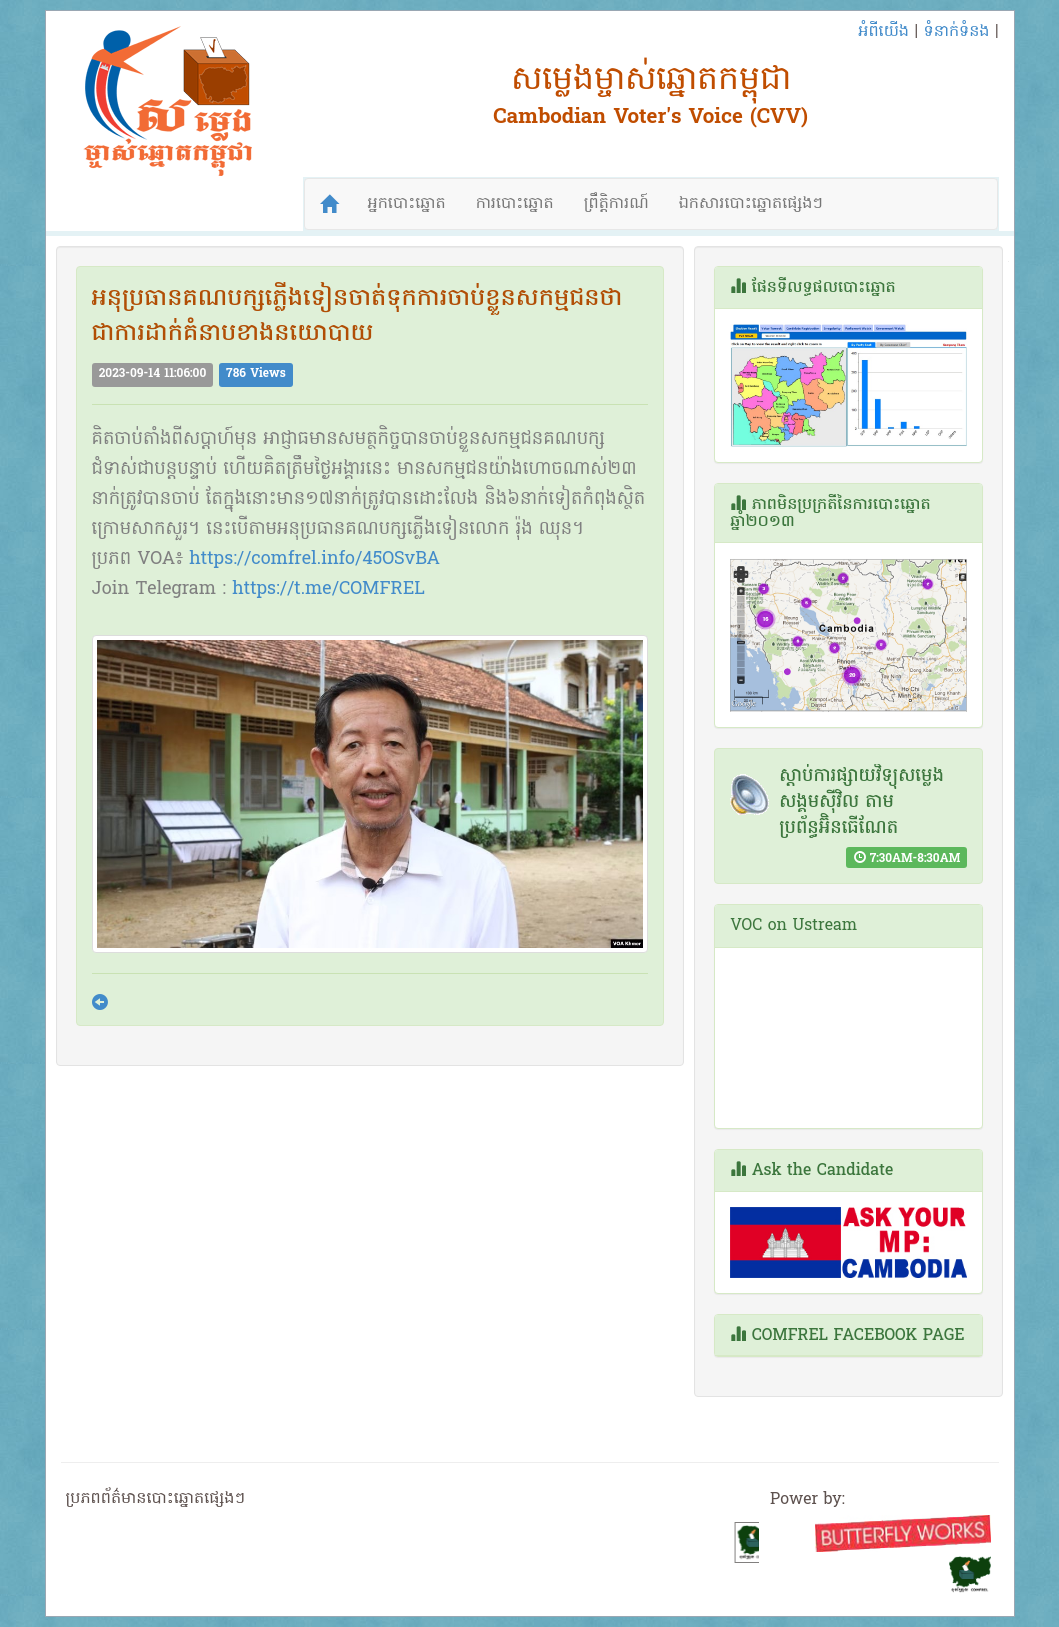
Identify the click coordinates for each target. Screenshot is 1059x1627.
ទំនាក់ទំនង (956, 32)
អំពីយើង (883, 32)
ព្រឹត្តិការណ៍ (616, 204)
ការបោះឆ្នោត (515, 204)
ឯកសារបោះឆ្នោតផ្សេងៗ (751, 204)
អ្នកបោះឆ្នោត (407, 204)
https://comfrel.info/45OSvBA (314, 559)
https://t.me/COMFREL (328, 589)
